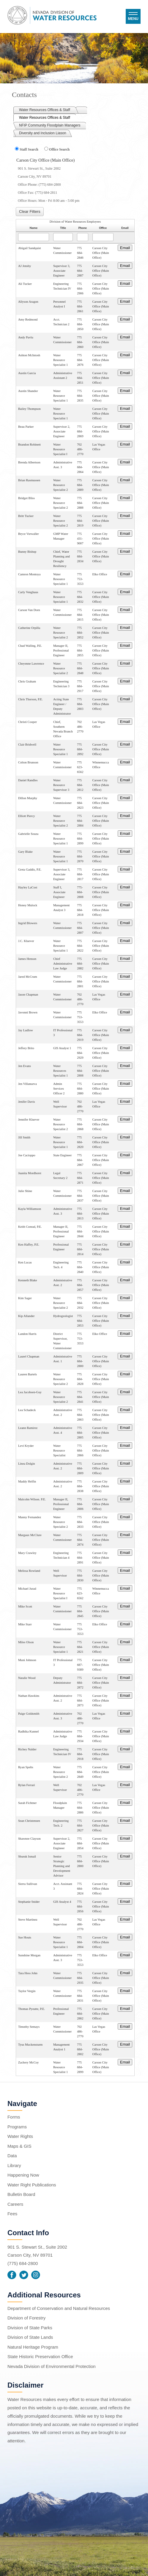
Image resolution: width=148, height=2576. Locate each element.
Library (14, 2165)
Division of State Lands (30, 2337)
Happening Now (23, 2174)
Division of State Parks (29, 2327)
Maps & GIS (19, 2146)
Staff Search (29, 149)
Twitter (23, 2275)
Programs (17, 2126)
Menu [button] (133, 19)
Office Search (59, 149)
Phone (82, 228)
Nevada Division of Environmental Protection (51, 2366)
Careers (15, 2204)
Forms (13, 2116)
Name (33, 228)
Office (103, 228)
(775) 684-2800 (22, 2263)
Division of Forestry (26, 2317)
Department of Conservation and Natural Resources (58, 2308)
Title (63, 228)
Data (12, 2155)
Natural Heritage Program (32, 2347)
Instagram (35, 2275)
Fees (12, 2213)
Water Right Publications (31, 2184)
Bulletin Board (21, 2194)
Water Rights (20, 2136)
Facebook (11, 2275)
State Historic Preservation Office (40, 2356)
